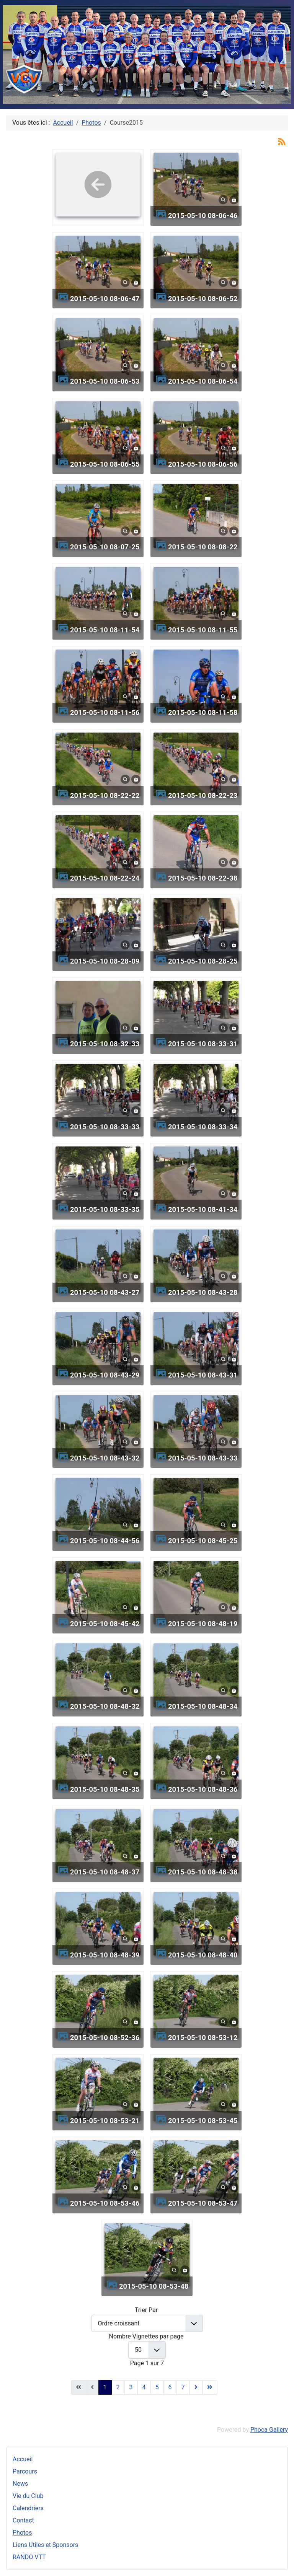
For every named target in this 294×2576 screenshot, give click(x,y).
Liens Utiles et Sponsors (45, 2544)
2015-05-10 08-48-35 (104, 1789)
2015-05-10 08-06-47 (104, 299)
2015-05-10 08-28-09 (104, 961)
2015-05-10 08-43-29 (104, 1375)
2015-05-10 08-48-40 (202, 1955)
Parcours (25, 2471)
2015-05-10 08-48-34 (202, 1706)
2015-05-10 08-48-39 (104, 1955)
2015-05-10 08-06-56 (202, 464)
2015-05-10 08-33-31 (202, 1044)
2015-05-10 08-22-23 (202, 795)
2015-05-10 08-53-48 (153, 2286)
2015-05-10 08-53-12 (202, 2038)
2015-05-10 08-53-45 (202, 2121)
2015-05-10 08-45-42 (104, 1624)
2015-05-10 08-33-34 (202, 1127)
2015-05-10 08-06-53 (104, 381)
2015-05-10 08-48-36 (202, 1789)
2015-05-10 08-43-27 (104, 1292)
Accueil (23, 2459)
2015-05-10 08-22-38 (202, 878)
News (20, 2483)
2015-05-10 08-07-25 (104, 547)
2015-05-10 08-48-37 (104, 1872)
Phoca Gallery (269, 2429)
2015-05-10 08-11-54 (104, 630)
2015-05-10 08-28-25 (202, 961)
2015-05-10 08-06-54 (202, 381)
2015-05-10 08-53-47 (202, 2203)
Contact (23, 2520)
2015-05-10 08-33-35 (104, 1209)
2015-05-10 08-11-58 (202, 712)
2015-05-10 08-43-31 (202, 1375)
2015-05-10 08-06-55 (104, 464)
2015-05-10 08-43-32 (104, 1458)
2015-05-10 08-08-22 (202, 547)
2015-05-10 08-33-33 (104, 1127)
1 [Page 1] (105, 2387)
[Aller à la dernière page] (209, 2387)
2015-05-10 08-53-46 (104, 2203)
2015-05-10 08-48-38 (202, 1872)
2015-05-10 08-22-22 (104, 795)
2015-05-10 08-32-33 (104, 1044)
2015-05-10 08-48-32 (104, 1706)
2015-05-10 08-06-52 (202, 299)
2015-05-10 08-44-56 (104, 1541)
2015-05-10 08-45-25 (202, 1541)
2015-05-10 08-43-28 (202, 1292)
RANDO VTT (29, 2557)
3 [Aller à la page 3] (131, 2387)
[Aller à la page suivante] (196, 2387)
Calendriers (28, 2508)
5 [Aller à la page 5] (157, 2387)
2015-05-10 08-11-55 (202, 630)
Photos (22, 2532)
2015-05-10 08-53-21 (104, 2121)
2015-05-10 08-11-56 (104, 712)
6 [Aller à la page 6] (170, 2387)
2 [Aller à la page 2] (118, 2387)
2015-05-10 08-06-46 (202, 216)
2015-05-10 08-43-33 (202, 1458)
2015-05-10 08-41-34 (202, 1209)
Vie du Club (28, 2495)
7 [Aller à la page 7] (183, 2387)
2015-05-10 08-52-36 (104, 2038)
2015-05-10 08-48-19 (202, 1624)
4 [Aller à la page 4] (144, 2387)
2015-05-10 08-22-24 (104, 878)
